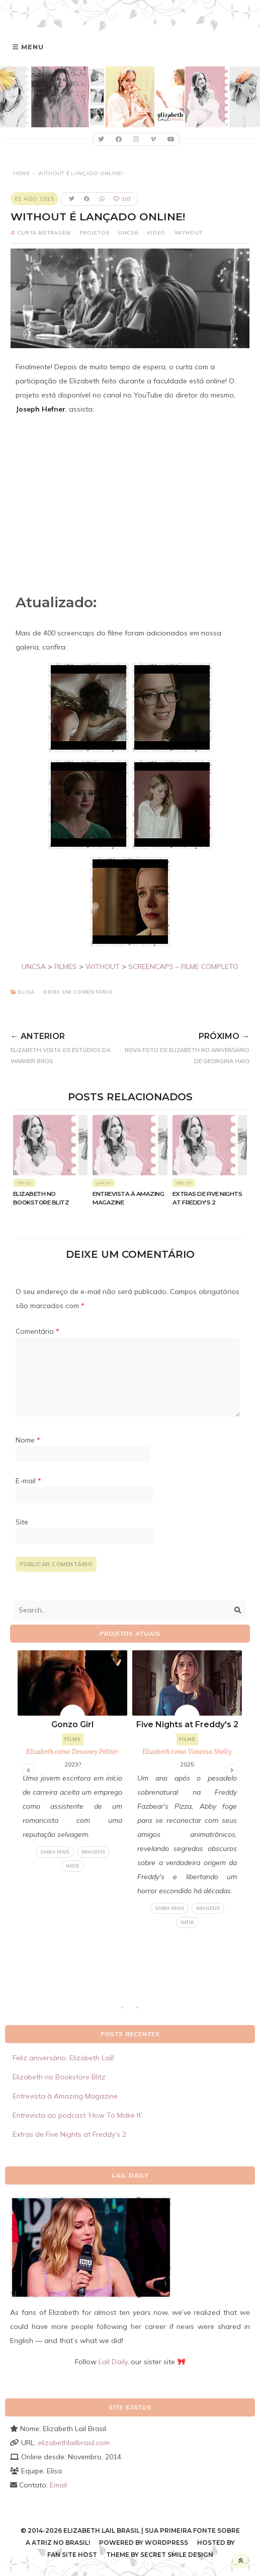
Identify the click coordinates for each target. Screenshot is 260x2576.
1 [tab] (128, 2010)
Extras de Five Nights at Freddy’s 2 (69, 2134)
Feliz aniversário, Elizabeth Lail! (63, 2057)
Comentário (37, 1331)
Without (189, 232)
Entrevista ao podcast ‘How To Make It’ (77, 2115)
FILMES (65, 966)
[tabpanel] (187, 1789)
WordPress (166, 2542)
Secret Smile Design (176, 2554)
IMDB (72, 1866)
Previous (27, 1768)
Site (22, 1521)
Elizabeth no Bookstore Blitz (59, 2076)
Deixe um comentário (78, 992)
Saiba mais (54, 1851)
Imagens (93, 1851)
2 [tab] (143, 2010)
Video (156, 232)
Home (21, 173)
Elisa (26, 992)
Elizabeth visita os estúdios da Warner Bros (65, 1046)
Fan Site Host (72, 2554)
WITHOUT (102, 966)
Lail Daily (113, 2361)
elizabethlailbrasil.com (74, 2442)
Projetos (94, 232)
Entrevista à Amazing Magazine (65, 2096)
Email (58, 2484)
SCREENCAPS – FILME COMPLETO (183, 966)
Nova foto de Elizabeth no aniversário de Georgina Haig (184, 1046)
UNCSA (128, 232)
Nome (28, 1439)
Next (230, 1768)
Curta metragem (43, 232)
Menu (32, 47)
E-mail (28, 1480)
